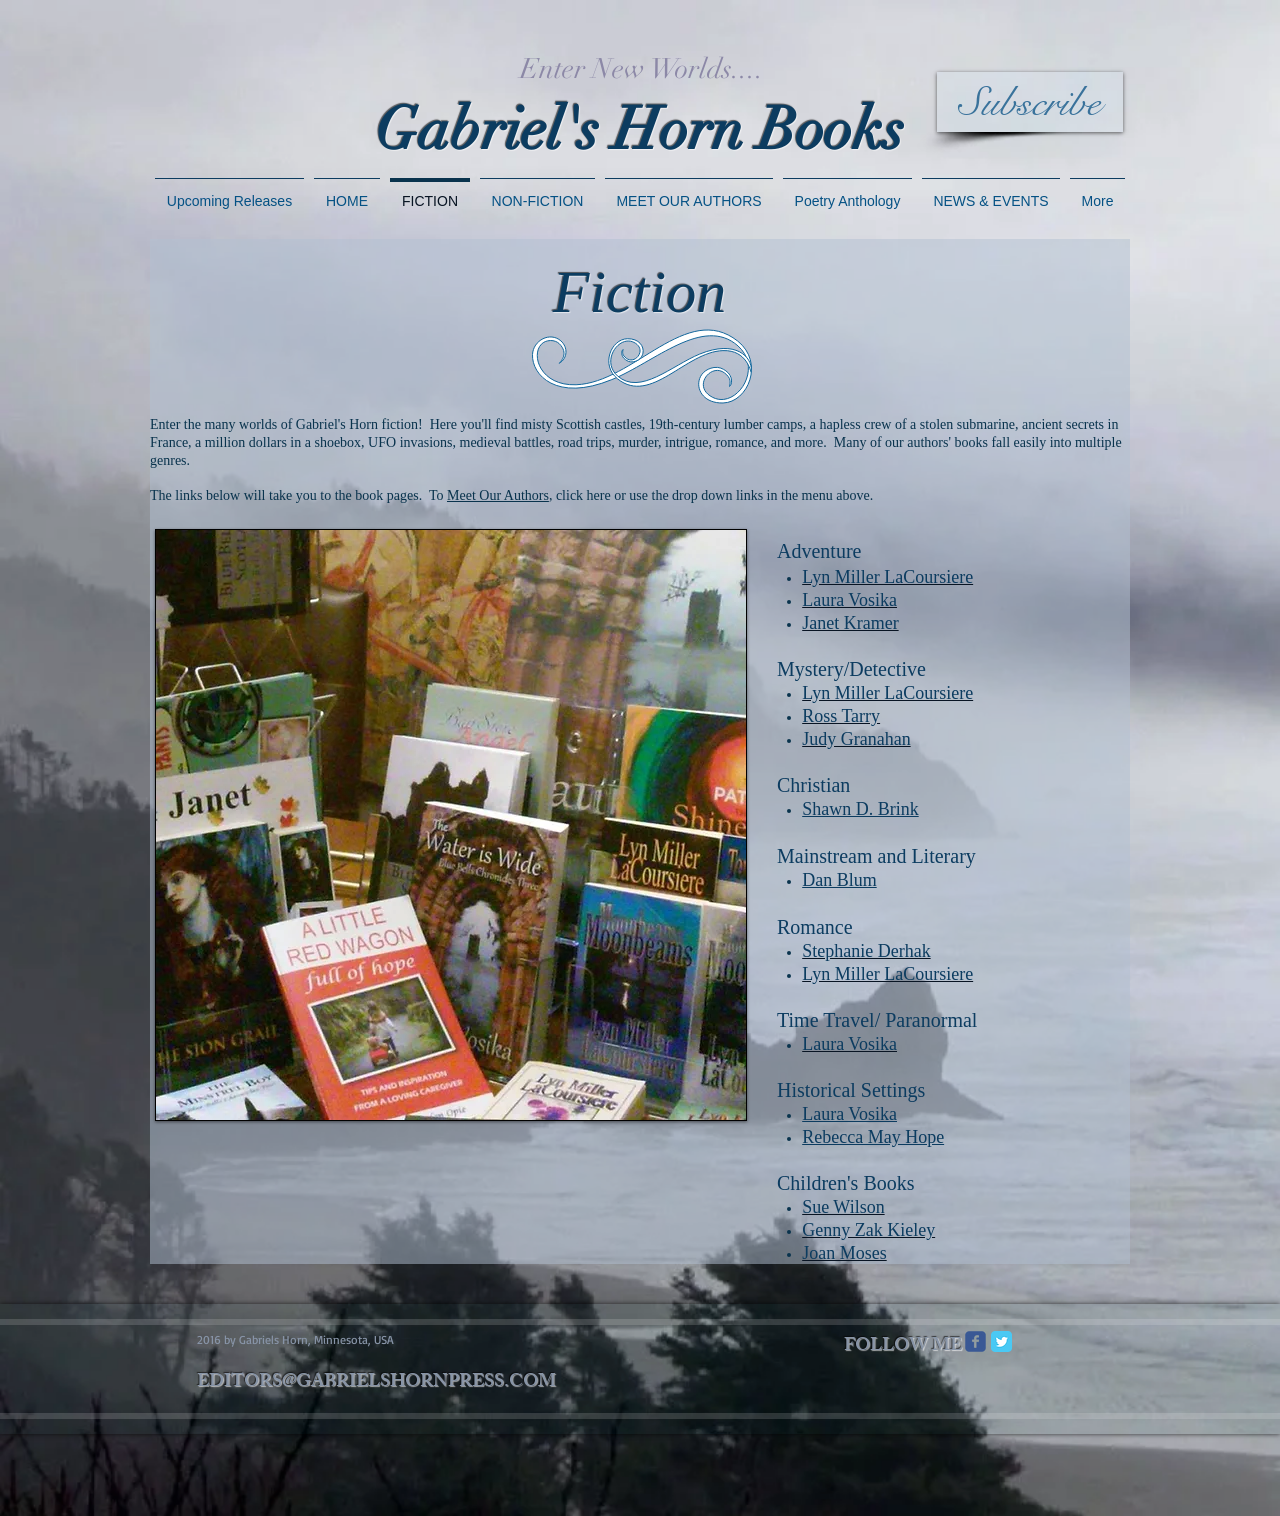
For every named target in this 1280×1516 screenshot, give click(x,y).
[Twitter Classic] (1001, 1341)
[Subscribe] (1030, 102)
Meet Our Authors (498, 495)
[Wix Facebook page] (975, 1341)
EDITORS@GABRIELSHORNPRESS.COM (376, 1383)
